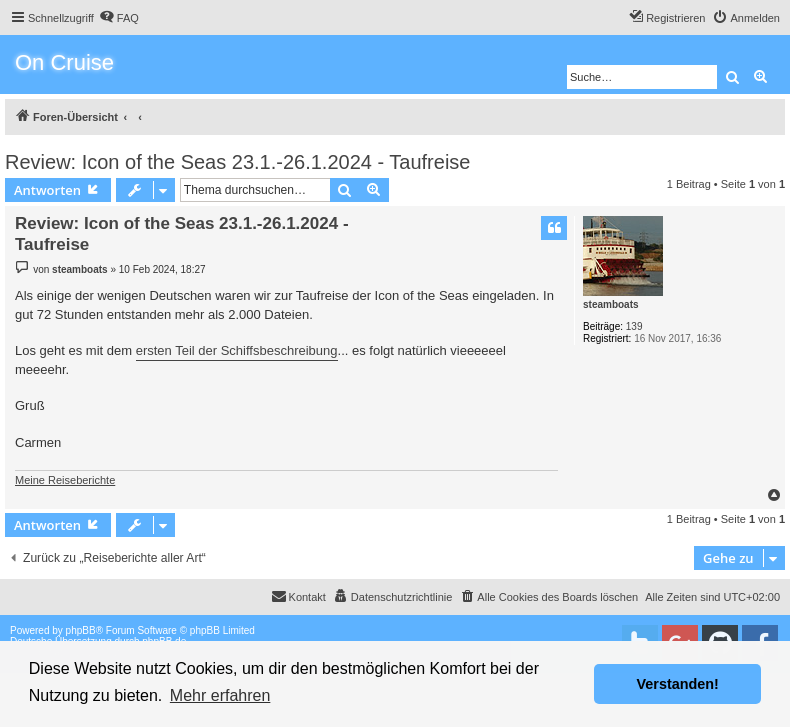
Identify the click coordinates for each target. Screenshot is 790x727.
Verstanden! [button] (678, 684)
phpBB (81, 630)
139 (634, 326)
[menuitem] (119, 18)
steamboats (611, 304)
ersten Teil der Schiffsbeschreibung (237, 350)
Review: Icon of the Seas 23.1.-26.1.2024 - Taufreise (237, 162)
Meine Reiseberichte (65, 480)
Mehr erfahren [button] (220, 695)
